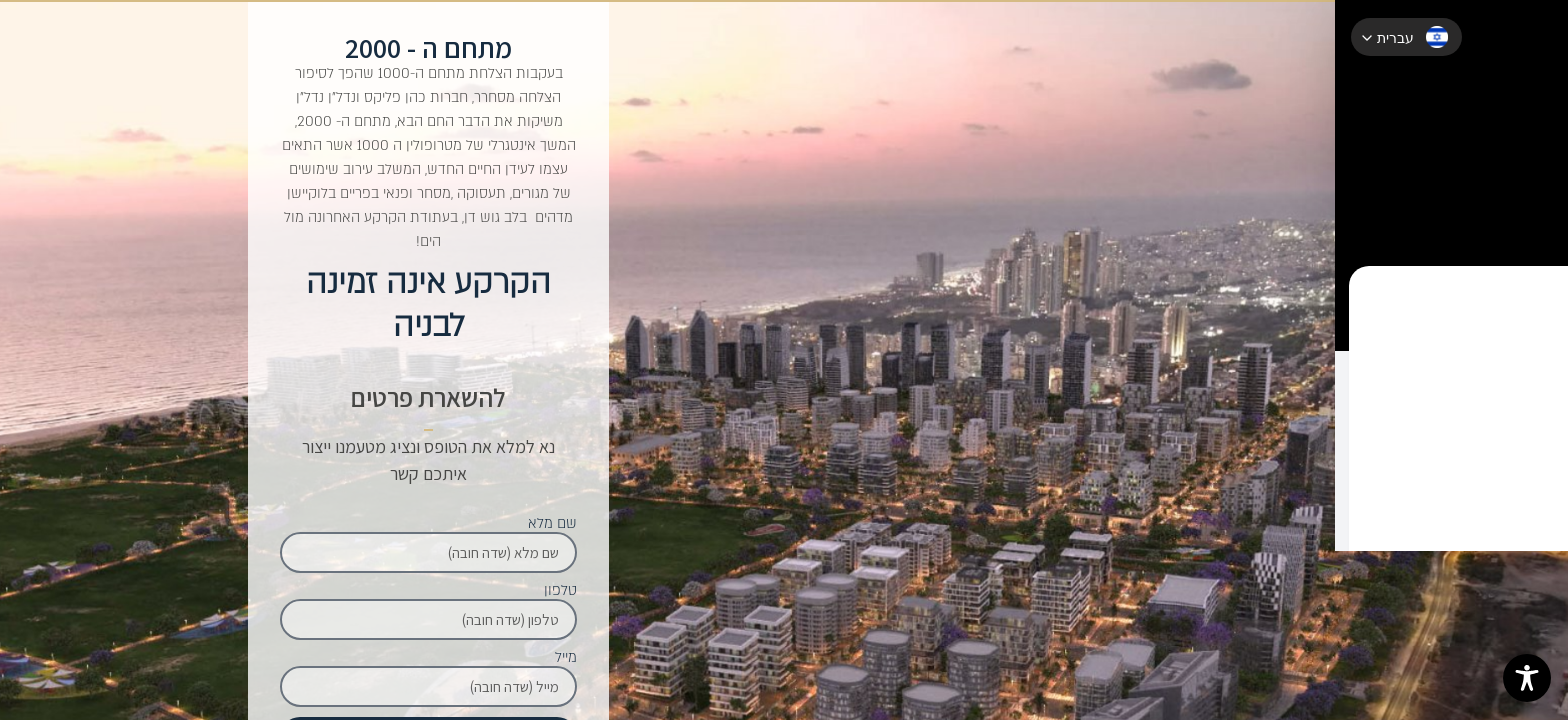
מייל (566, 658)
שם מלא (552, 524)
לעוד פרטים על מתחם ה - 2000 (1513, 438)
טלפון (560, 591)
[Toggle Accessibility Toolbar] (1527, 678)
